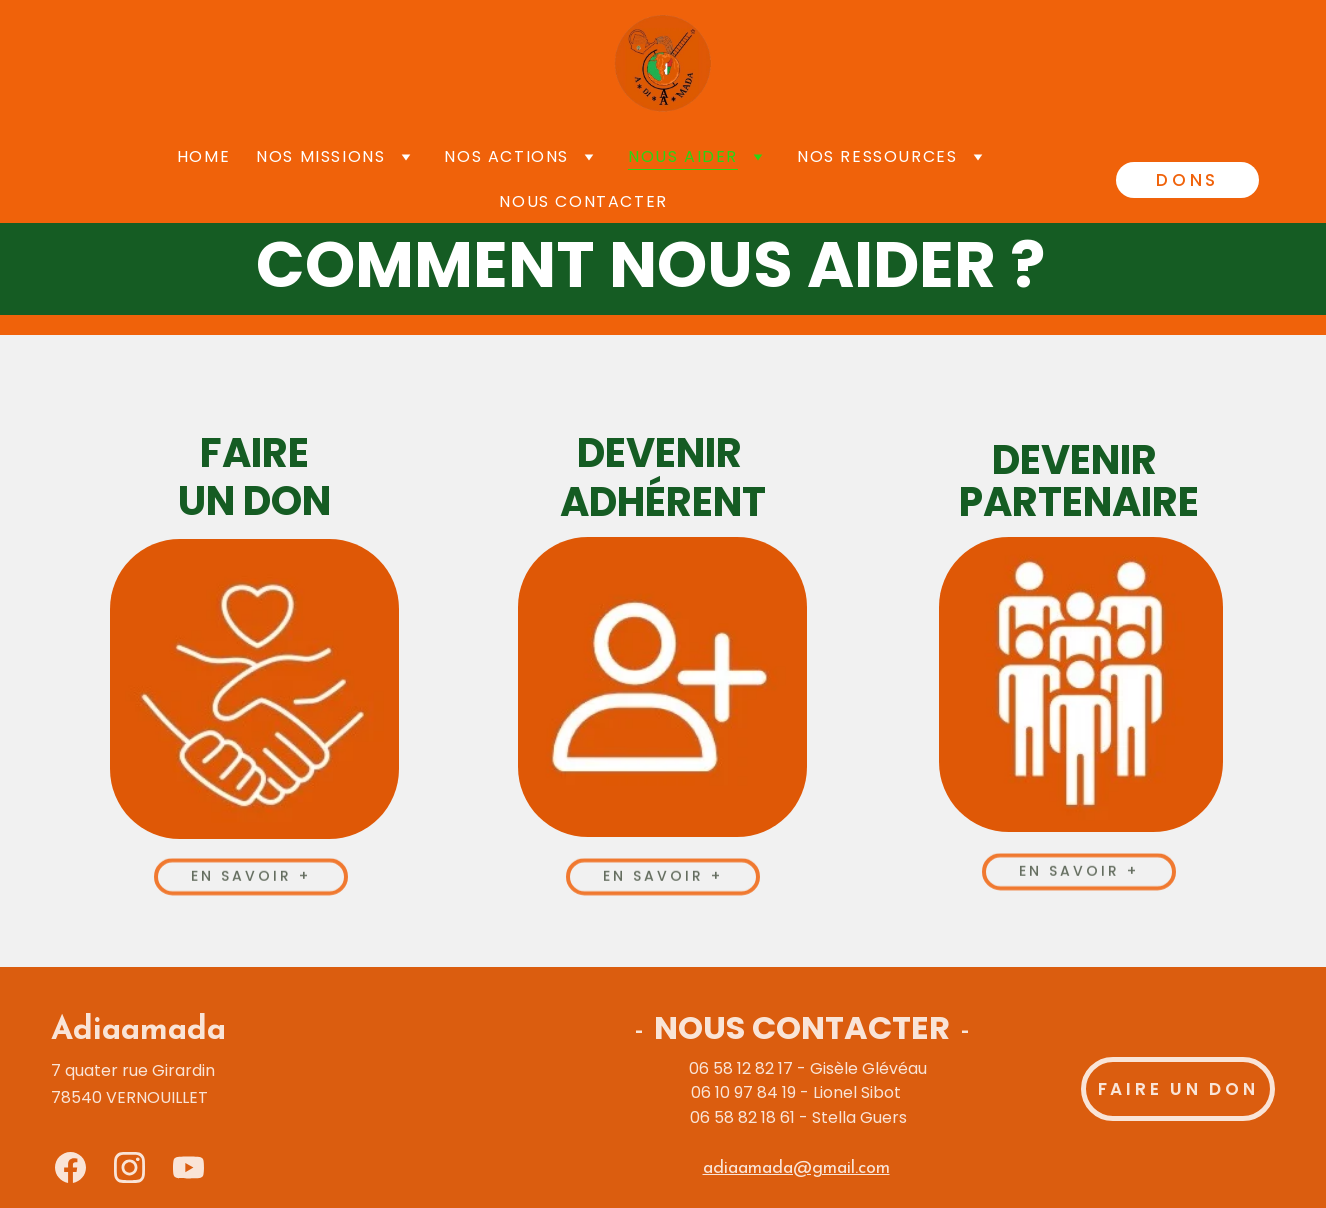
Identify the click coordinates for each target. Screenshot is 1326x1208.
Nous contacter (583, 201)
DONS (1187, 180)
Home (203, 156)
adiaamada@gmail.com (796, 1168)
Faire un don (1178, 1089)
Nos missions (320, 156)
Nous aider (683, 156)
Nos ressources (877, 156)
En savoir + (251, 878)
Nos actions (506, 156)
